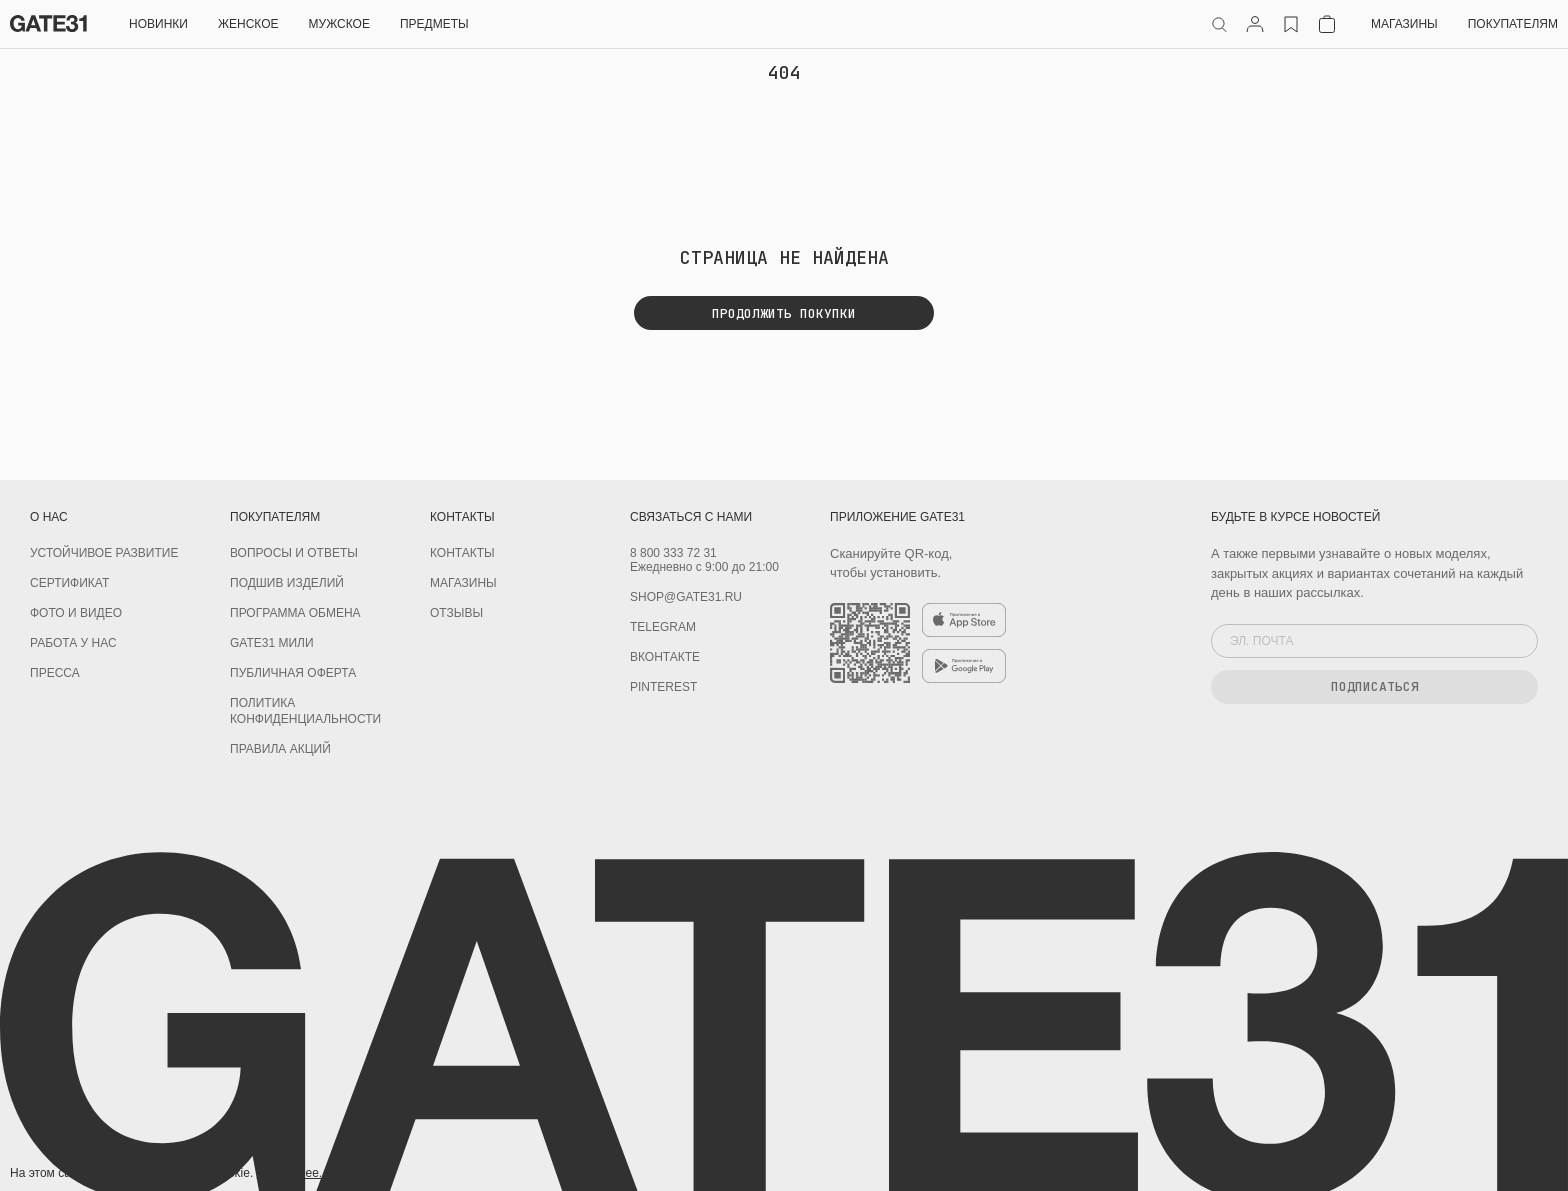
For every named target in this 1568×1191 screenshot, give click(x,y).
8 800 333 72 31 (673, 553)
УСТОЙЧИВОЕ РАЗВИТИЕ (104, 553)
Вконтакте (665, 657)
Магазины (1404, 24)
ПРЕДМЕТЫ (434, 24)
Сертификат (69, 583)
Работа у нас (73, 643)
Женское (248, 24)
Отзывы (456, 613)
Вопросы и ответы (294, 553)
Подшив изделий (287, 583)
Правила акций (280, 749)
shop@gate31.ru (686, 597)
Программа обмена (295, 613)
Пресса (55, 673)
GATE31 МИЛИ (272, 643)
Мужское (339, 24)
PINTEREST (663, 687)
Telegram (663, 627)
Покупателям (1513, 24)
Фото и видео (76, 613)
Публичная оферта (293, 673)
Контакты (462, 553)
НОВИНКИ (158, 24)
